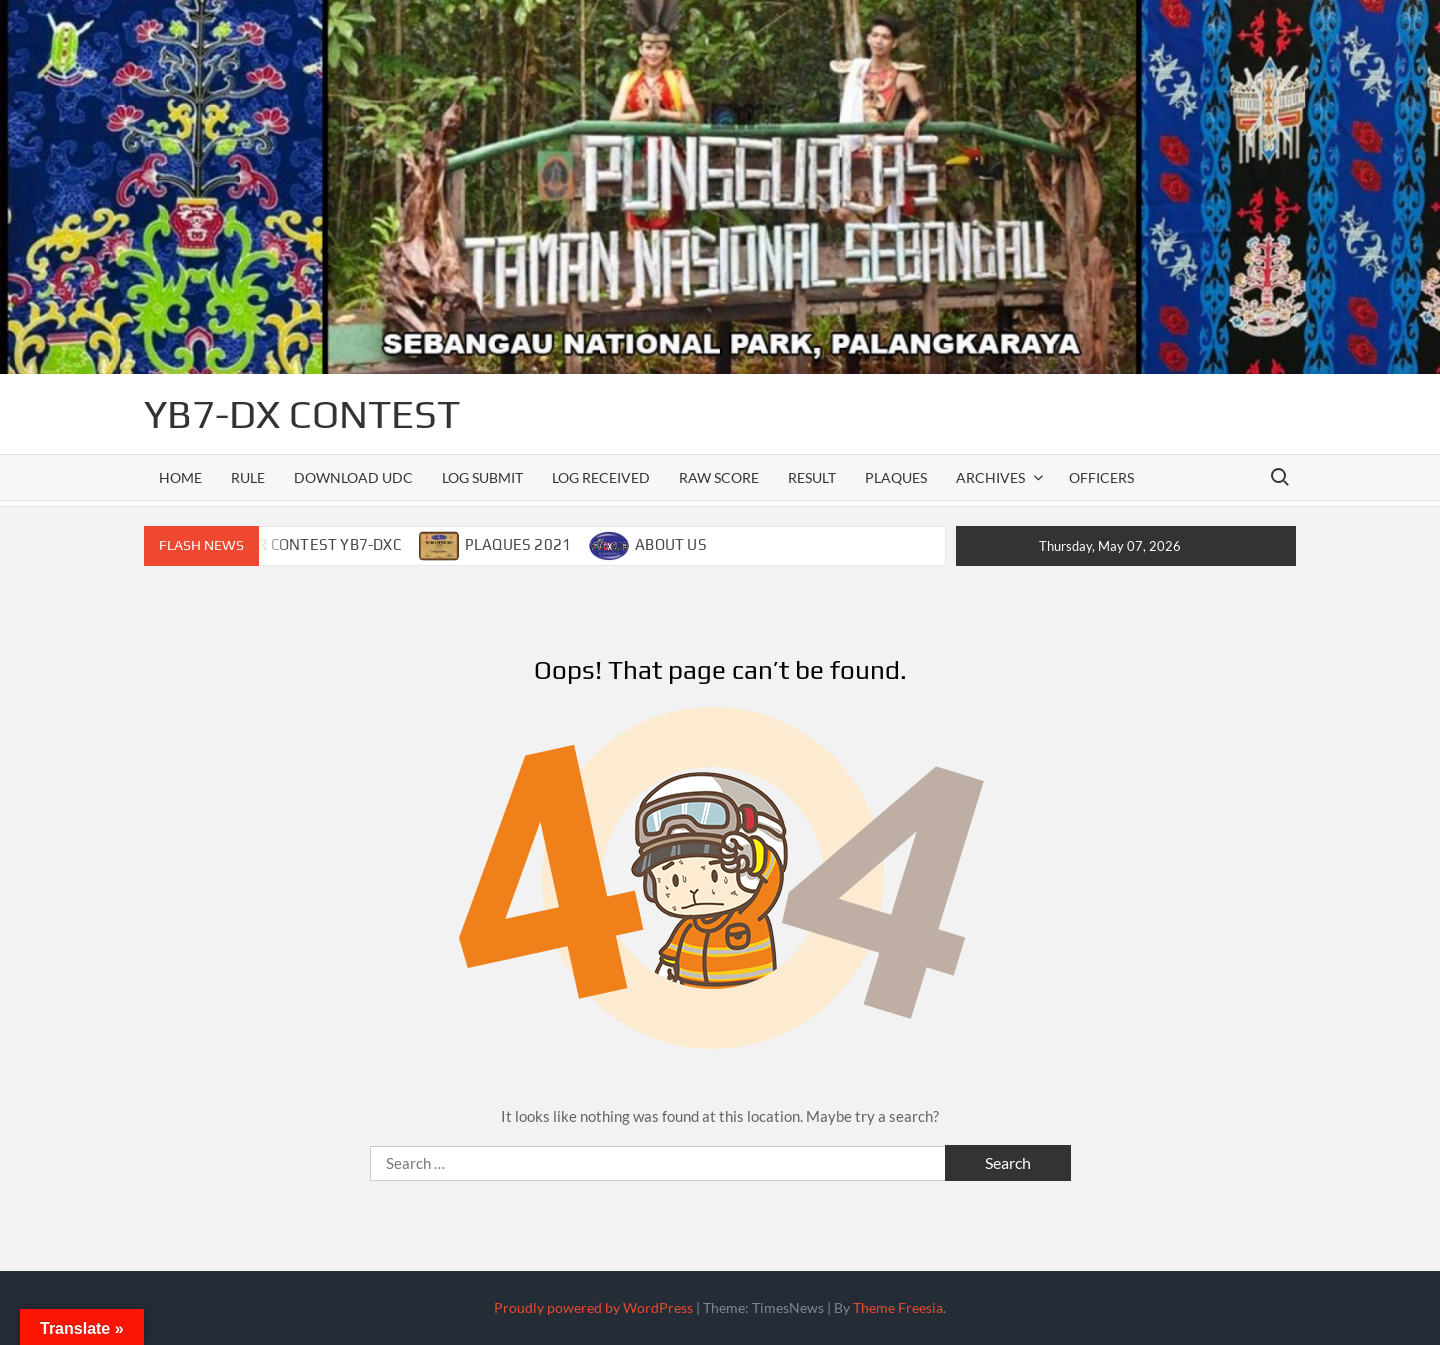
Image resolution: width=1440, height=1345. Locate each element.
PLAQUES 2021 (518, 544)
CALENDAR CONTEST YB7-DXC (296, 544)
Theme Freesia (898, 1307)
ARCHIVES (990, 477)
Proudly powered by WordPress (593, 1307)
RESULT (812, 477)
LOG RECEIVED (601, 477)
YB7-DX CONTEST (302, 414)
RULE (248, 477)
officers (1101, 477)
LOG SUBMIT (482, 477)
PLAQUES (896, 477)
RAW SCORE (719, 477)
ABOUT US (671, 544)
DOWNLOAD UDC (353, 477)
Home (180, 477)
